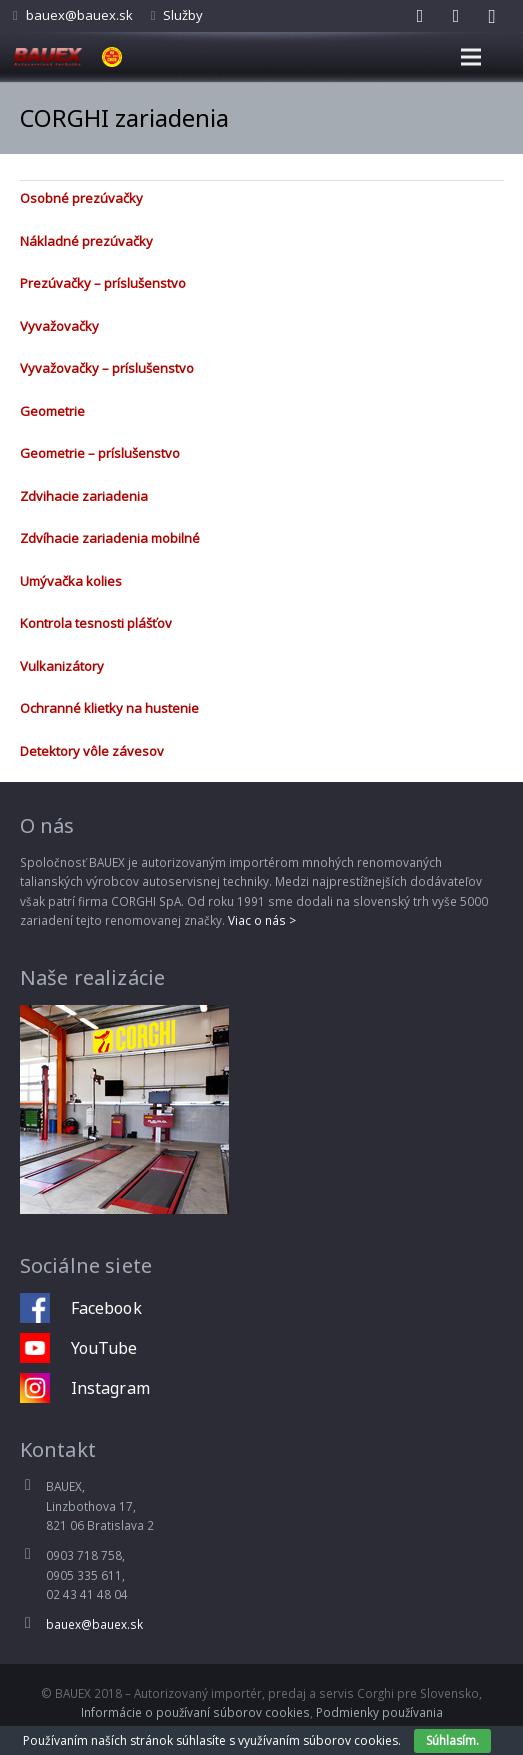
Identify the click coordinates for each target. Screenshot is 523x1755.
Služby (183, 15)
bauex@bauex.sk (79, 15)
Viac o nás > (262, 920)
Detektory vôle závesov (92, 751)
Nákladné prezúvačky (86, 241)
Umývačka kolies (71, 581)
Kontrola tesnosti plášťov (96, 623)
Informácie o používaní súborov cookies (195, 1712)
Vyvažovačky (59, 326)
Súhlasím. (452, 1740)
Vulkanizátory (62, 666)
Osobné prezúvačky (81, 198)
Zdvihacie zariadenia (84, 496)
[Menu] (471, 57)
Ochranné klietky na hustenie (109, 708)
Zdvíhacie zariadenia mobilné (110, 538)
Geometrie (52, 411)
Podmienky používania (379, 1712)
